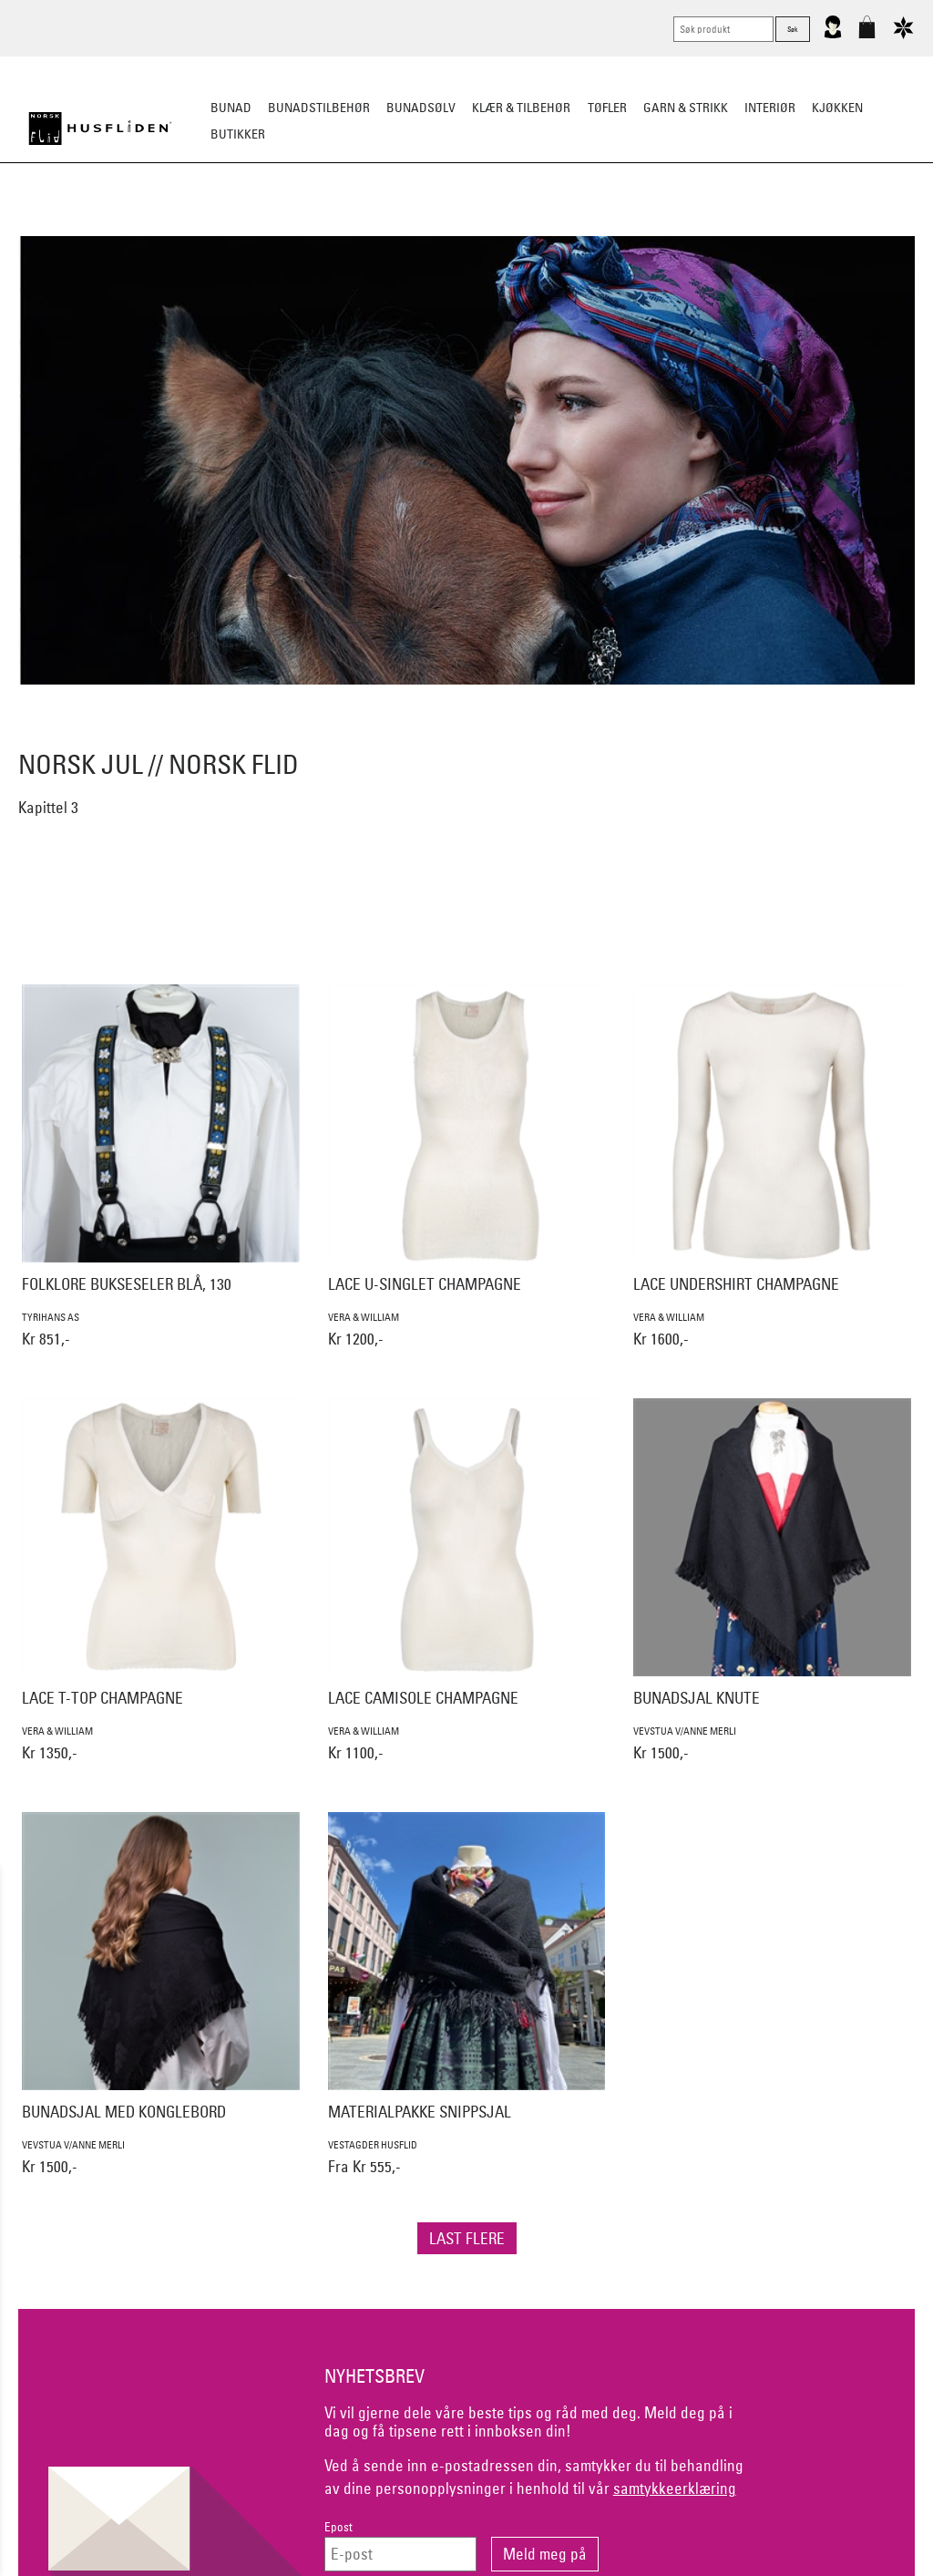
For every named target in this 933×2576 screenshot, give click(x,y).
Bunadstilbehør (319, 107)
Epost (338, 2527)
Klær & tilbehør (521, 107)
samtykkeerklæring (674, 2488)
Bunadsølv (421, 107)
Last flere (467, 2238)
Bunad (230, 107)
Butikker (237, 134)
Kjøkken (837, 107)
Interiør (769, 107)
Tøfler (607, 107)
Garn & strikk (685, 107)
